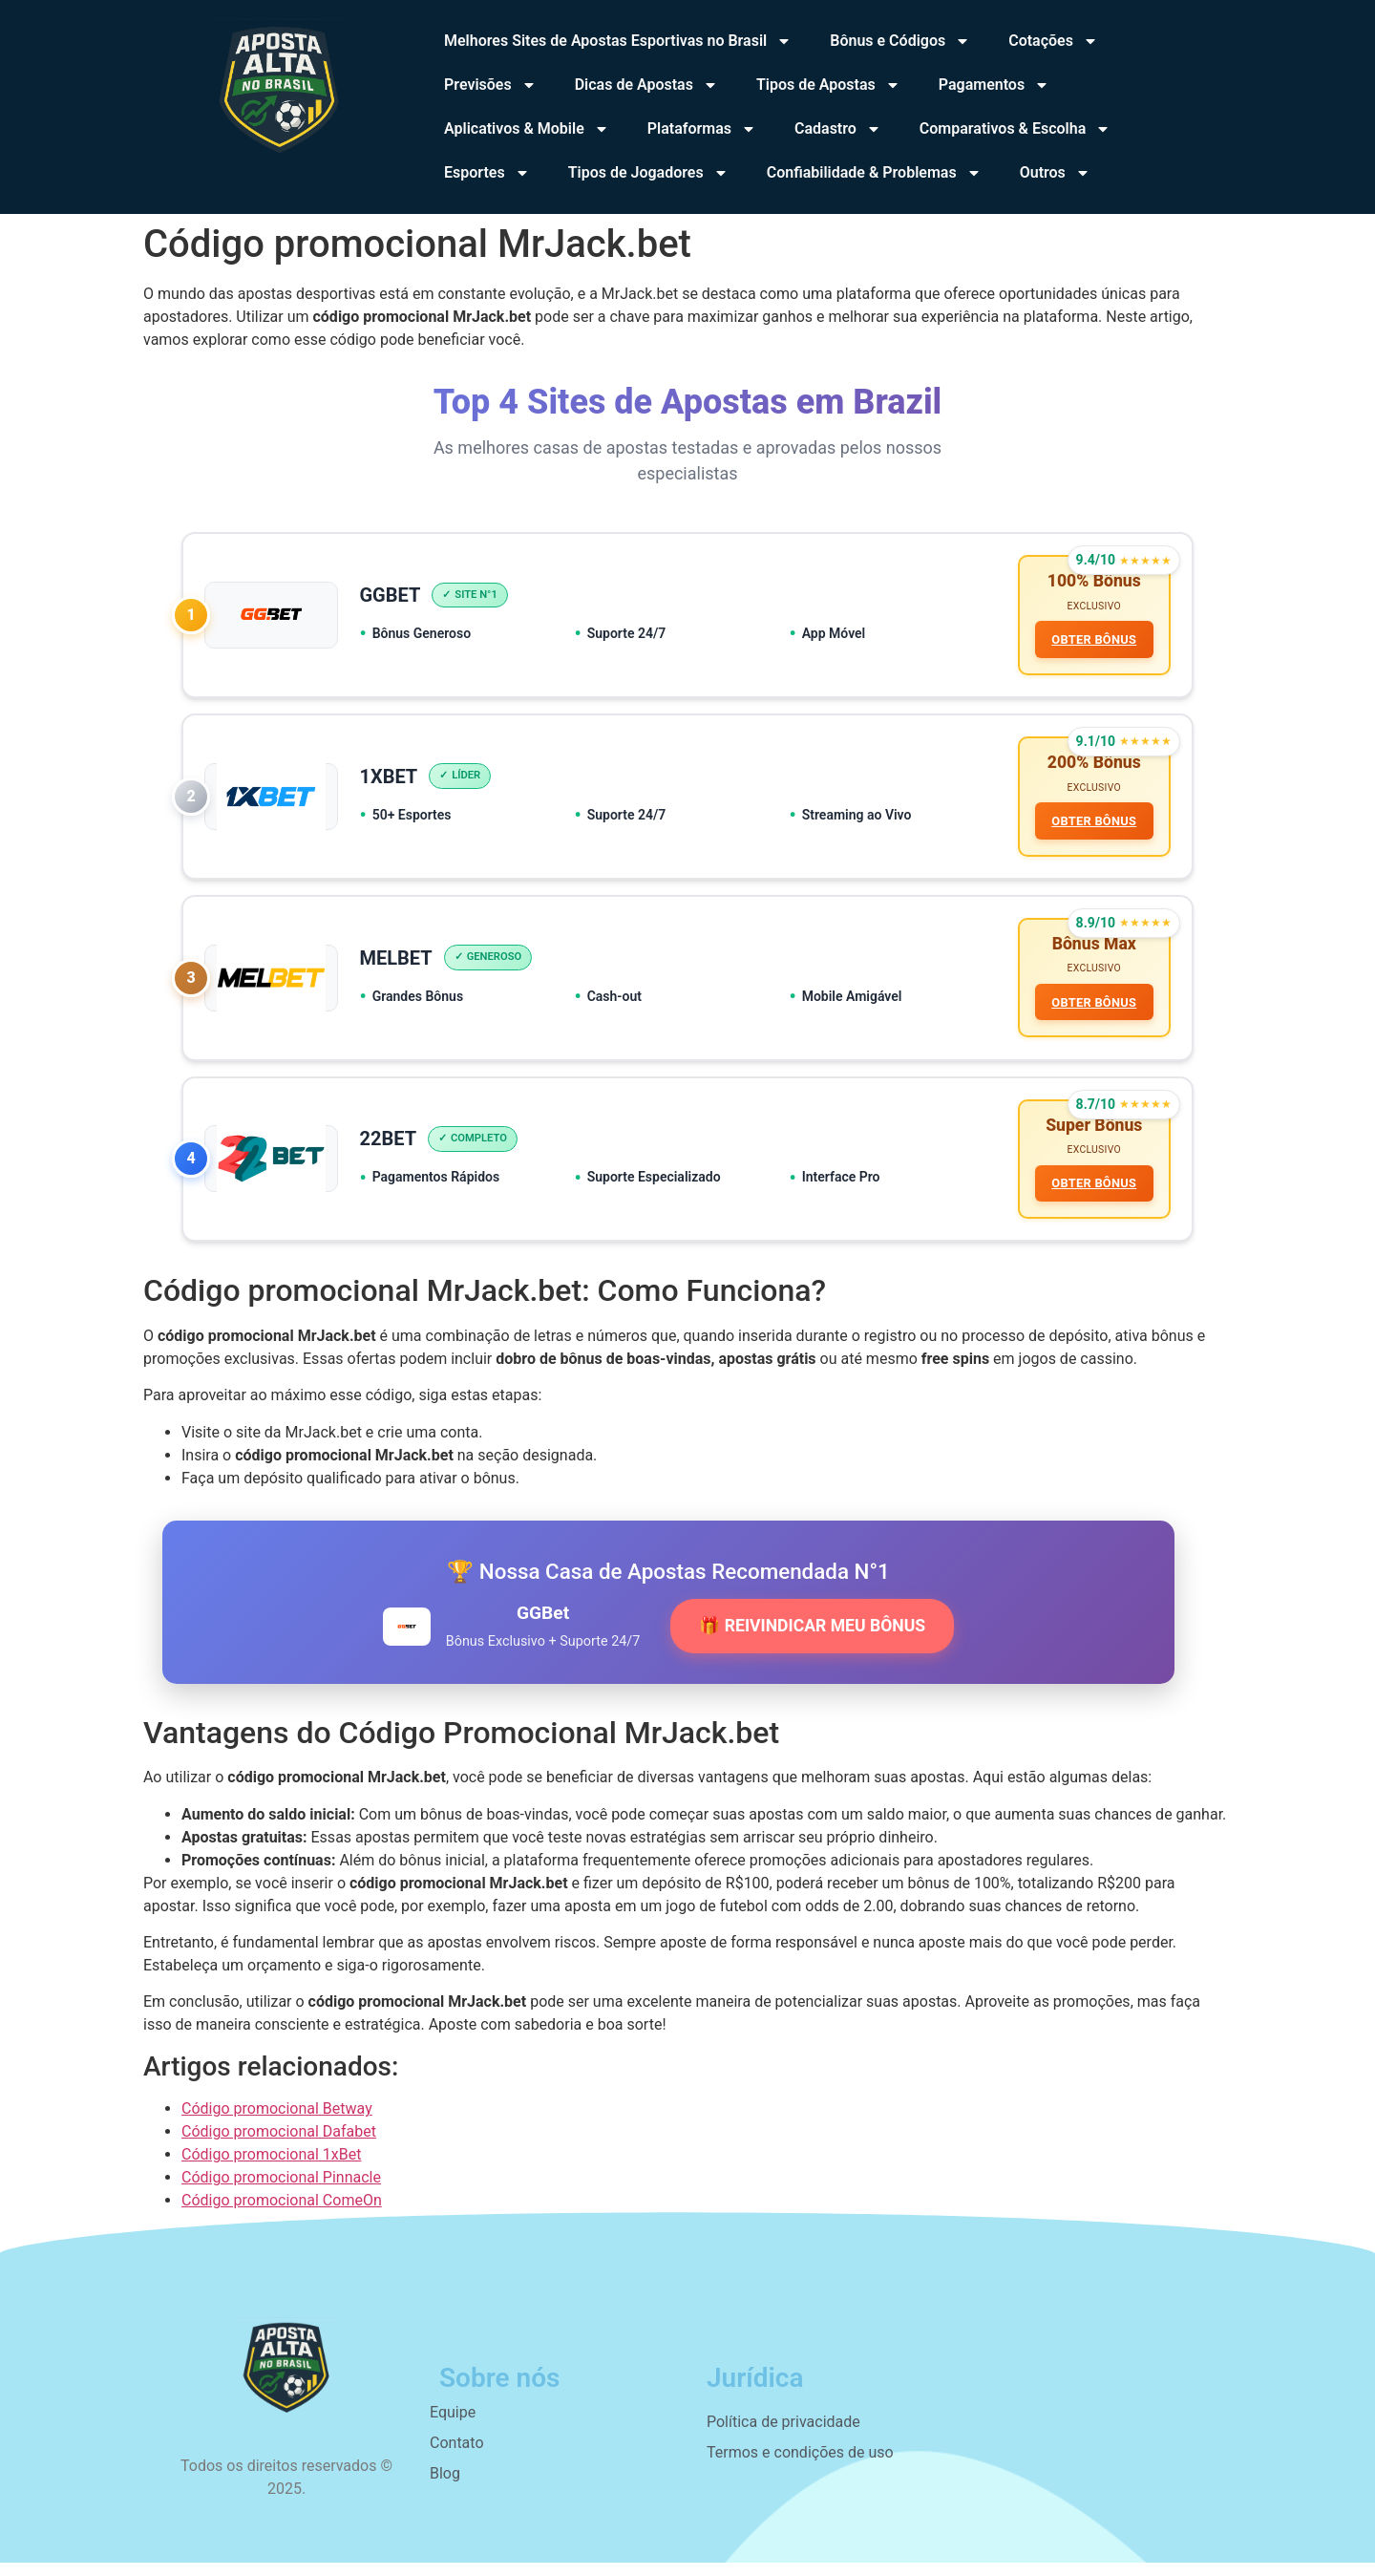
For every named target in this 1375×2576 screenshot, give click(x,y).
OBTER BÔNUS (1092, 641)
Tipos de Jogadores (648, 173)
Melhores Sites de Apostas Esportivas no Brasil (618, 41)
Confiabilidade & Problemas (874, 173)
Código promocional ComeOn (281, 2213)
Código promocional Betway (276, 2122)
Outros (1055, 173)
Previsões (490, 85)
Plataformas (701, 129)
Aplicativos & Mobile (526, 129)
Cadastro (837, 129)
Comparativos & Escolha (1015, 129)
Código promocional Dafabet (278, 2145)
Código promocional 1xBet (271, 2168)
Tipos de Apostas (828, 85)
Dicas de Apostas (646, 85)
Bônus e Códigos (900, 41)
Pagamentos (994, 85)
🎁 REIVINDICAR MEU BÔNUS (812, 1640)
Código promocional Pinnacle (281, 2191)
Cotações (1053, 41)
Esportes (487, 173)
